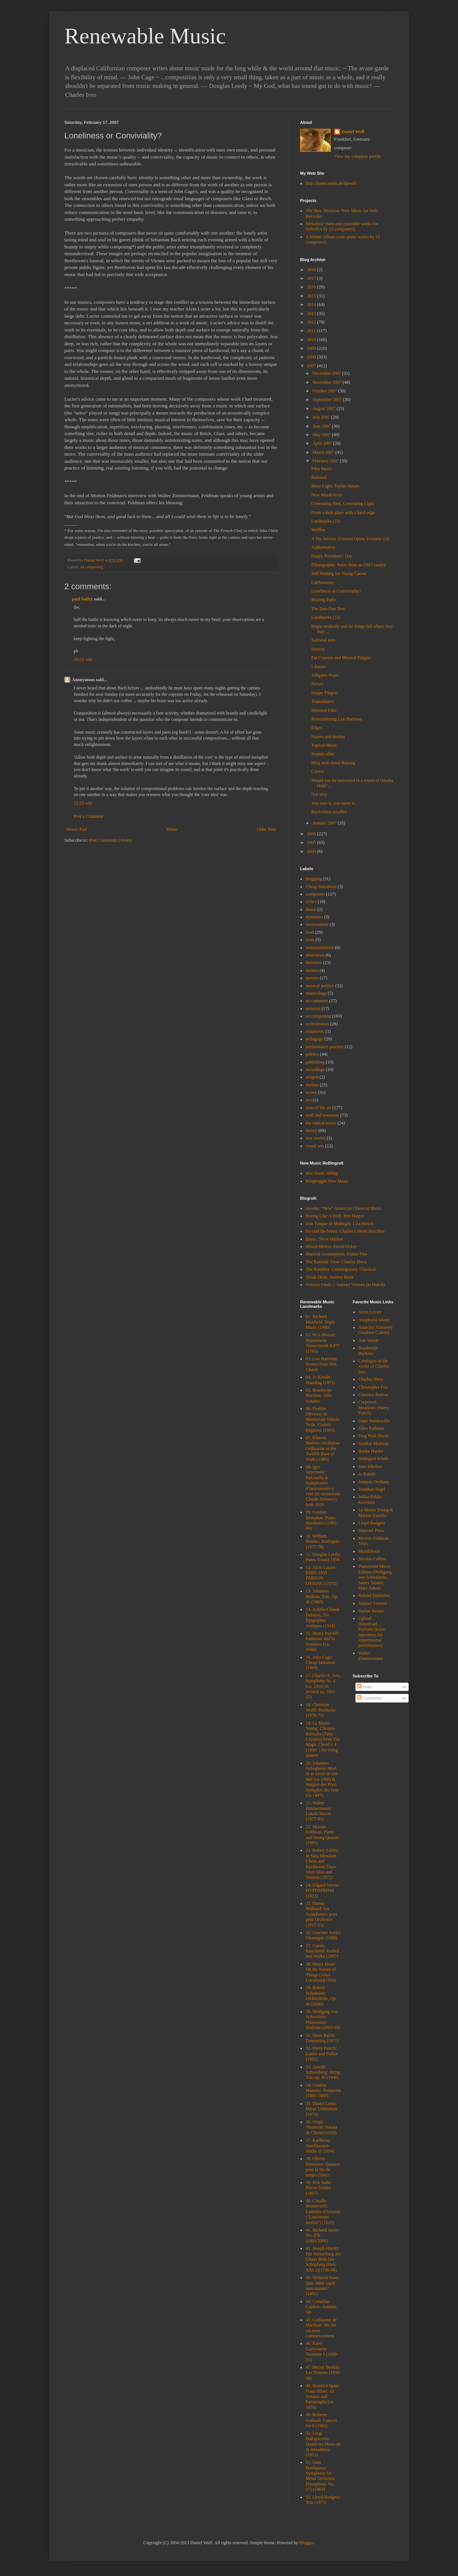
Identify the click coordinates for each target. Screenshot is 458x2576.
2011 (312, 330)
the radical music (321, 1123)
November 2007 (327, 382)
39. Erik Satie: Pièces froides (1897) (319, 2188)
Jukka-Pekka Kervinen (369, 1499)
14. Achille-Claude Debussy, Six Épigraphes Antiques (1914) (323, 1617)
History (318, 649)
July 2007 (321, 417)
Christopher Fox (373, 1387)
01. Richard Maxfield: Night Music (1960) (320, 1322)
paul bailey (82, 599)
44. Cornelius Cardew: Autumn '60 (321, 2307)
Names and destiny (328, 736)
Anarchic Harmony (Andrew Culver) (375, 1330)
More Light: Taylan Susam (335, 486)
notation (313, 1008)
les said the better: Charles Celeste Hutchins (345, 1231)
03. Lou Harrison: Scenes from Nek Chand (322, 1364)
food (310, 932)
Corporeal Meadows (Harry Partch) (373, 1407)
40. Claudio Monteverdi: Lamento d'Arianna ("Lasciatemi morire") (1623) (323, 2211)
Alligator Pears (324, 675)
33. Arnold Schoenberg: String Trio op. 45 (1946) (323, 2072)
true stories (316, 1138)
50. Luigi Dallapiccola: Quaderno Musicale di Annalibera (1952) (323, 2443)
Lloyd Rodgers (371, 1523)
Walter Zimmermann (370, 1655)
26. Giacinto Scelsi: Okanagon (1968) (323, 1935)
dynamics (314, 917)
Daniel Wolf (353, 131)
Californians (322, 582)
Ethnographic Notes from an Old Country (348, 564)
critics (311, 901)
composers (315, 894)
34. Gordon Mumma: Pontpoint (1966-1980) (323, 2091)
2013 (312, 313)
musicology (316, 993)
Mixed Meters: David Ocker (331, 1246)
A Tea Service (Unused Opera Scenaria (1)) (350, 538)
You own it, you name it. (333, 803)
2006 (312, 833)
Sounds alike (323, 753)
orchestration (317, 1024)
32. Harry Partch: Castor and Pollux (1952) (322, 2054)
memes (312, 970)
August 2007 (324, 408)
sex (309, 1099)
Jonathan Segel (371, 1489)
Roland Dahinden (374, 1595)
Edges (316, 727)
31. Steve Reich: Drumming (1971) (322, 2038)
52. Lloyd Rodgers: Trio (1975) (323, 2499)
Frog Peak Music (373, 1435)
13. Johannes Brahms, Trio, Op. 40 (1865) (322, 1596)
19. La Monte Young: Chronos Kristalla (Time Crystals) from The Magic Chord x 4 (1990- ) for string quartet (323, 1739)
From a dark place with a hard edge (343, 512)
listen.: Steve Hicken (324, 1239)
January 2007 (325, 823)
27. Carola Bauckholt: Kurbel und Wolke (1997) (322, 1951)
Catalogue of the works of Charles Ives (373, 1366)
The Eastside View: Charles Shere (336, 1261)
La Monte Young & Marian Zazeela (375, 1512)
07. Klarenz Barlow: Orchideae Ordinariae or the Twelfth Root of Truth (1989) (323, 1448)
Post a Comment (88, 816)
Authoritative (323, 547)
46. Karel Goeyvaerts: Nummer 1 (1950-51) (322, 2351)
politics (312, 1054)
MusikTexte (369, 1551)
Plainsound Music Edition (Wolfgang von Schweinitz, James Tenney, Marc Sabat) (375, 1577)
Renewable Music (145, 36)
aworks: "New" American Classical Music (343, 1208)
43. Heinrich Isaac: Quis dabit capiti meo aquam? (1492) (323, 2285)
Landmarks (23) (325, 521)
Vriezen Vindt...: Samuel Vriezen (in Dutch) (345, 1284)
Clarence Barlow (373, 1394)
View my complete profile (357, 156)
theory (311, 1130)
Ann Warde (368, 1340)
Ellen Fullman (371, 1428)
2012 (312, 322)
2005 (312, 842)
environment (317, 924)
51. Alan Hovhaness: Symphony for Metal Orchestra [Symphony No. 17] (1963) (320, 2476)
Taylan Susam (371, 1610)
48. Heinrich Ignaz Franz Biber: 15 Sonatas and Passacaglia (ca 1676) (322, 2396)
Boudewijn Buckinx (368, 1350)
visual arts (315, 1145)
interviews (315, 955)
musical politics (320, 985)
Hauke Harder (371, 1451)
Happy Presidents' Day (331, 556)
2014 (312, 304)
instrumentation (320, 947)
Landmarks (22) (325, 617)
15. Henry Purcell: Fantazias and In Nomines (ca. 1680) (322, 1641)
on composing (91, 567)
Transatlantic (323, 701)
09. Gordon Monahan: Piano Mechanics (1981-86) (322, 1520)
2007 (312, 365)
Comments (369, 1698)
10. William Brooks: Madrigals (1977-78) (322, 1541)
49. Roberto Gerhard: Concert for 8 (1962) (321, 2420)
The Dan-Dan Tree (328, 608)
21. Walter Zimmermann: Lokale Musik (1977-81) (319, 1810)
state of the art (318, 1107)
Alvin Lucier (370, 1312)
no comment (317, 1000)
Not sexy (319, 794)
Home (172, 829)
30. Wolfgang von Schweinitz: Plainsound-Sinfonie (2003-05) (323, 2019)
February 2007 (326, 461)
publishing (315, 1062)
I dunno (318, 666)
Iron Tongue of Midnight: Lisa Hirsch (339, 1223)
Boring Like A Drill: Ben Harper (335, 1215)
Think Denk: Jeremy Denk (330, 1277)
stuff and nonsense (322, 1115)
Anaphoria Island (374, 1319)
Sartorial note (323, 640)
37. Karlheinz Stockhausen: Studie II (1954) (320, 2146)
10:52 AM (83, 659)
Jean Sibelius (370, 1466)
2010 (312, 339)
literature (314, 962)
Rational (319, 477)
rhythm (312, 1084)
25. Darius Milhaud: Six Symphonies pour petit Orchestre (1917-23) (321, 1914)
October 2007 (325, 391)
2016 (312, 287)
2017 (312, 278)
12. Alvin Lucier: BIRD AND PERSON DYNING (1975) (321, 1575)
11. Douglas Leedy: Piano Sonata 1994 (323, 1557)
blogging (314, 878)
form (310, 939)
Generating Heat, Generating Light (342, 503)
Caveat (317, 771)
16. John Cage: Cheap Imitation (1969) (320, 1663)
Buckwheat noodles (328, 811)
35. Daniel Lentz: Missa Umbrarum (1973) (321, 2109)
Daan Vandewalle (374, 1420)
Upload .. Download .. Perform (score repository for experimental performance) (371, 1632)
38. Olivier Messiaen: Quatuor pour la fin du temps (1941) (323, 2166)
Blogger (306, 2542)
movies (312, 977)
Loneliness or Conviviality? (336, 591)
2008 (312, 357)
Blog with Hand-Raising (333, 762)
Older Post (266, 829)
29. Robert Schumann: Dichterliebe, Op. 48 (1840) (321, 1995)
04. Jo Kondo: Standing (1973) (320, 1379)
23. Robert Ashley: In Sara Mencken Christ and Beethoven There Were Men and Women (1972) (322, 1864)
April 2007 (322, 443)
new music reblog (322, 1173)
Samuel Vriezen (372, 1603)
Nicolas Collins (372, 1558)
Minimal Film (323, 710)
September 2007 (327, 399)
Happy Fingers (324, 692)
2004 (312, 851)
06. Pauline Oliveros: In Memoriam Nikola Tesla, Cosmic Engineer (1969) (322, 1419)
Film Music (321, 468)
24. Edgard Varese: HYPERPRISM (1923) (323, 1890)
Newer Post (76, 829)
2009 (312, 348)
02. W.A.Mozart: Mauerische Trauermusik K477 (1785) (323, 1342)
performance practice (325, 1046)
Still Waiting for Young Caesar (338, 573)
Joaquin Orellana (373, 1481)
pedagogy (314, 1038)
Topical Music (324, 745)
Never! (317, 683)
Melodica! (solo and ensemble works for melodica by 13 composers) (342, 226)
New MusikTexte (326, 495)
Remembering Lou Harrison (336, 719)
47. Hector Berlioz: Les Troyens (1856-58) (323, 2373)
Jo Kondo (367, 1474)
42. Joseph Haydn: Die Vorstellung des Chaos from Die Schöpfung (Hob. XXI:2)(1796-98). (323, 2259)
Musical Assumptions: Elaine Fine (336, 1254)
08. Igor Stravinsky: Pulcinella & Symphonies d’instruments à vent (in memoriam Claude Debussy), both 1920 (323, 1485)
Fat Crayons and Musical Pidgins (341, 657)
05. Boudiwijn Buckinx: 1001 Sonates (319, 1396)
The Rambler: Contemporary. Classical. (341, 1269)
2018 (312, 269)
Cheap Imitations (321, 886)
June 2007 (322, 426)
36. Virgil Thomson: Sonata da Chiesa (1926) (321, 2127)
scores (311, 1092)
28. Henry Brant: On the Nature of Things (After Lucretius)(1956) (321, 1972)
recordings (315, 1069)
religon (312, 1077)
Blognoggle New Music (327, 1181)
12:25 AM (83, 803)
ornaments (315, 1031)
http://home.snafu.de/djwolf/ (331, 183)
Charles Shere (371, 1379)
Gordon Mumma (373, 1443)
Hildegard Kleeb (373, 1458)
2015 (312, 296)
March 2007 (323, 452)
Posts (364, 1686)
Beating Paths (323, 599)
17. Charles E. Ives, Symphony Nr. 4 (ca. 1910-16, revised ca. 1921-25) (323, 1686)
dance (311, 909)
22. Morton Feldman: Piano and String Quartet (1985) (322, 1834)
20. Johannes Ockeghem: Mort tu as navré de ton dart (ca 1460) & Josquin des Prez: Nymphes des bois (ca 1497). (322, 1779)
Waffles (318, 529)
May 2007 (322, 434)
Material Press (371, 1530)
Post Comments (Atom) (110, 840)
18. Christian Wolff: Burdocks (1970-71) (321, 1710)
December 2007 (327, 373)
